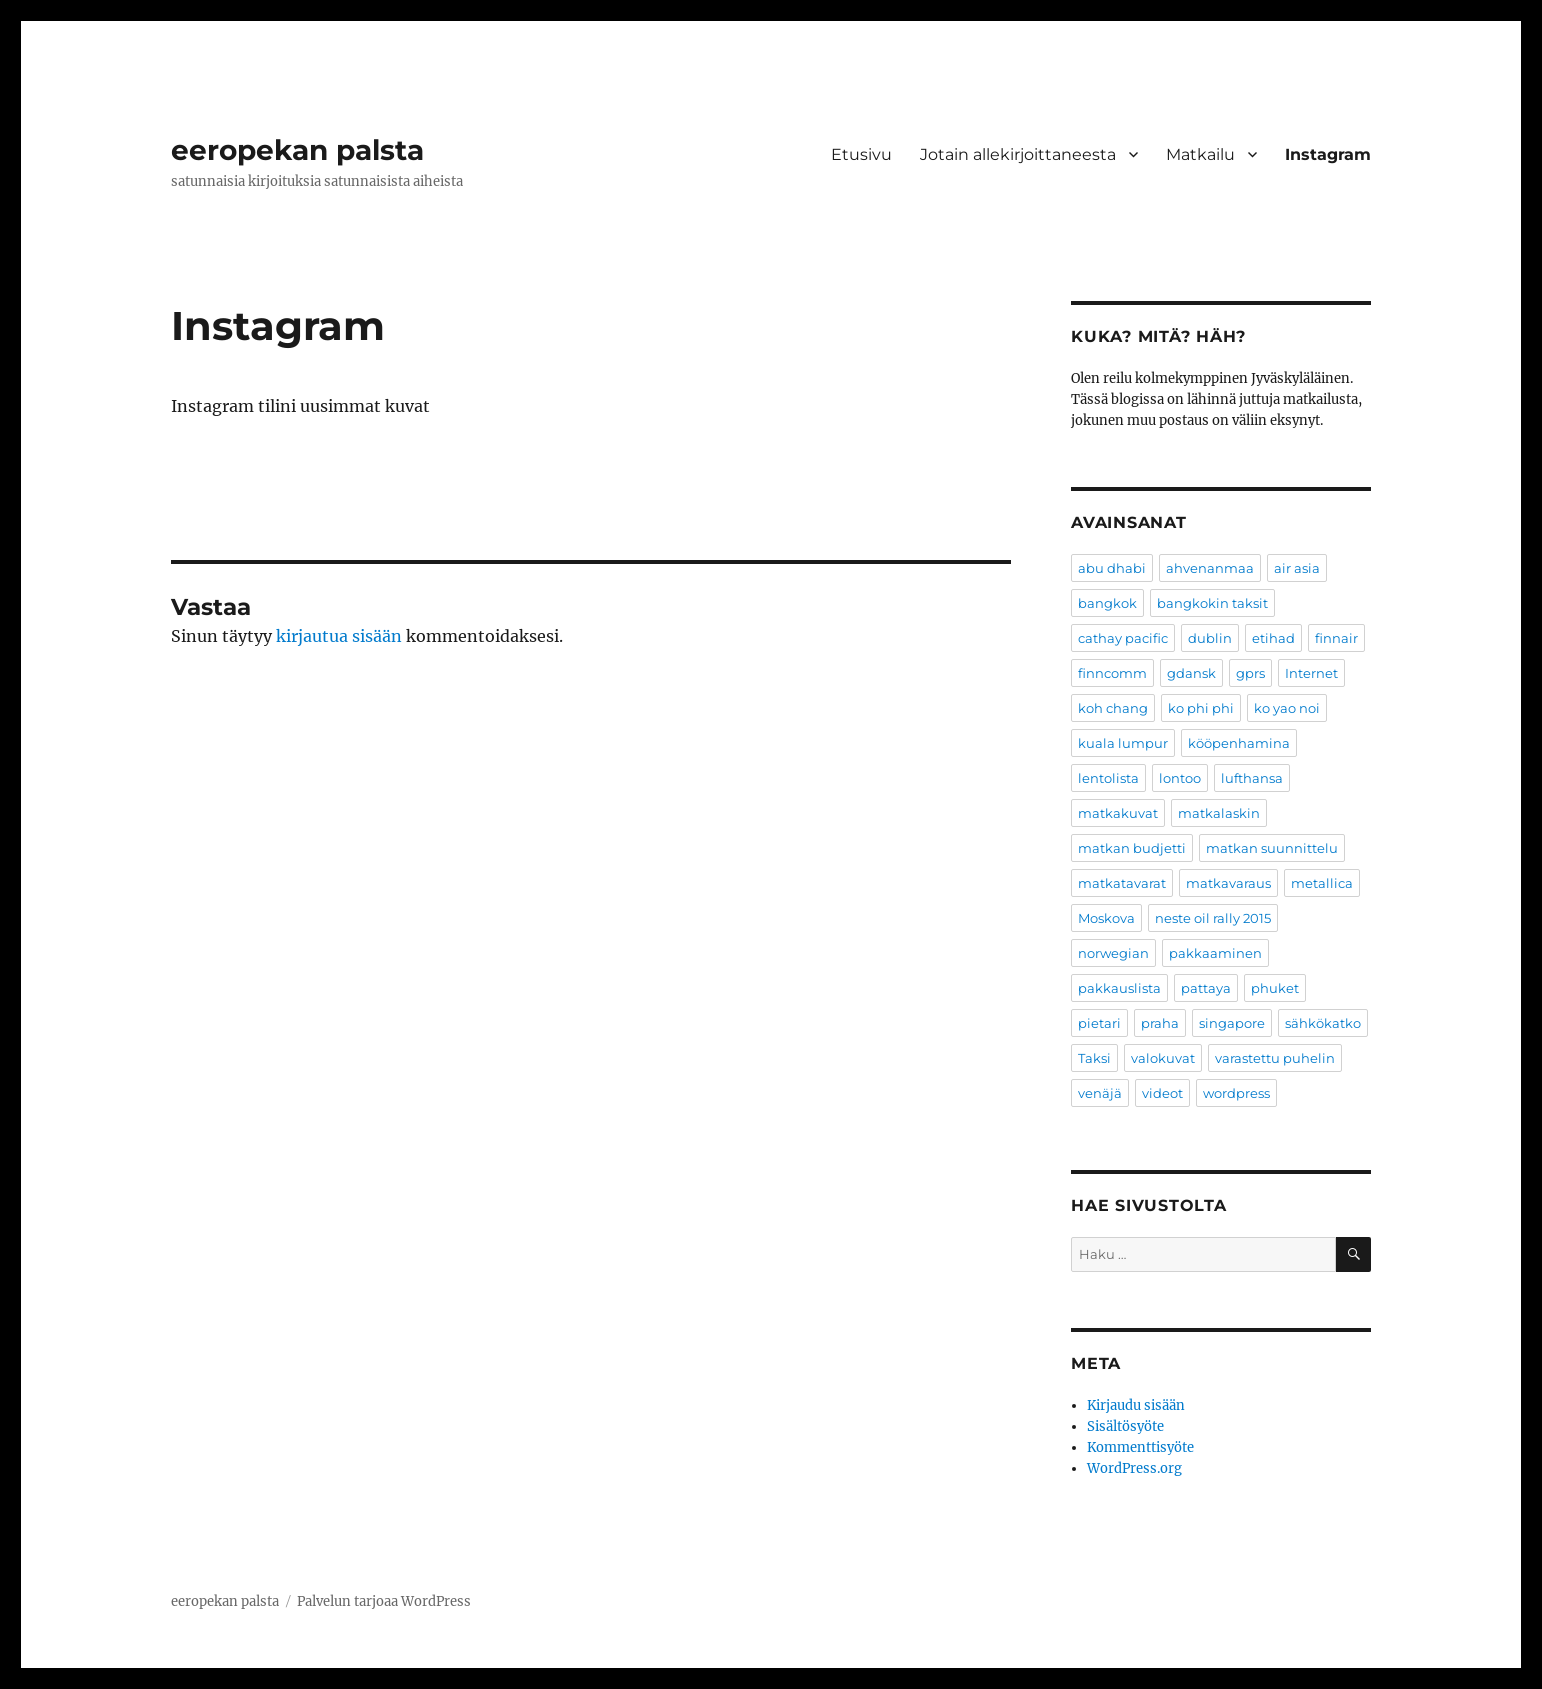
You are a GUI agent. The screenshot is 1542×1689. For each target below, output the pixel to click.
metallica (1322, 883)
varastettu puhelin (1275, 1058)
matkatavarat (1122, 883)
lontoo (1180, 778)
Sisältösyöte (1125, 1426)
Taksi (1094, 1058)
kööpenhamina (1239, 743)
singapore (1232, 1023)
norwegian (1113, 953)
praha (1160, 1023)
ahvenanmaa (1210, 568)
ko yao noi (1287, 708)
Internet (1311, 673)
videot (1162, 1093)
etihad (1273, 638)
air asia (1297, 568)
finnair (1336, 638)
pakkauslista (1119, 988)
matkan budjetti (1132, 848)
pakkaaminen (1215, 953)
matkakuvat (1118, 813)
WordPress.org (1134, 1468)
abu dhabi (1112, 568)
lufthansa (1252, 778)
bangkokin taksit (1212, 603)
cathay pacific (1123, 638)
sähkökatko (1323, 1023)
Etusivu (861, 154)
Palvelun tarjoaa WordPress (384, 1601)
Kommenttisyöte (1140, 1447)
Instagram (1328, 154)
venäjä (1100, 1093)
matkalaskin (1219, 813)
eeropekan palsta (297, 150)
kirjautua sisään (339, 636)
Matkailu (1200, 154)
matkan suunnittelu (1272, 848)
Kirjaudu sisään (1136, 1405)
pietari (1099, 1023)
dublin (1210, 638)
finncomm (1112, 673)
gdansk (1191, 673)
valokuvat (1163, 1058)
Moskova (1106, 918)
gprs (1250, 673)
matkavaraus (1228, 883)
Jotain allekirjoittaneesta (1018, 154)
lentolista (1108, 778)
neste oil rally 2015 (1213, 918)
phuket (1275, 988)
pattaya (1206, 988)
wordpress (1236, 1093)
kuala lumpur (1123, 743)
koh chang (1113, 708)
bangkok (1107, 603)
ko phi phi (1201, 708)
